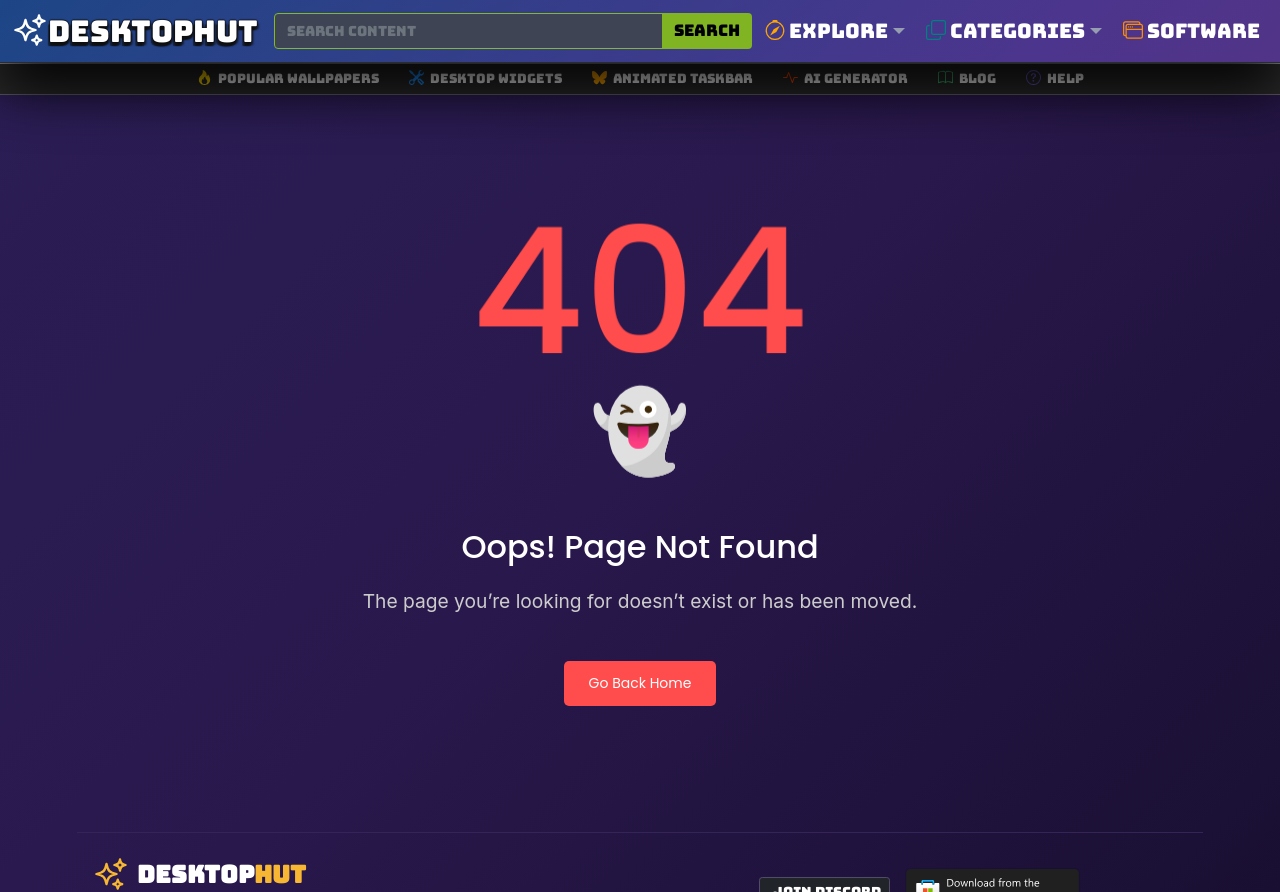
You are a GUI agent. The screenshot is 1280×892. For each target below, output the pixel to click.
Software (1191, 31)
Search (707, 30)
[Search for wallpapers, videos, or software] (468, 31)
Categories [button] (1005, 31)
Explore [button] (826, 31)
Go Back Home (640, 683)
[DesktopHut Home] (135, 31)
